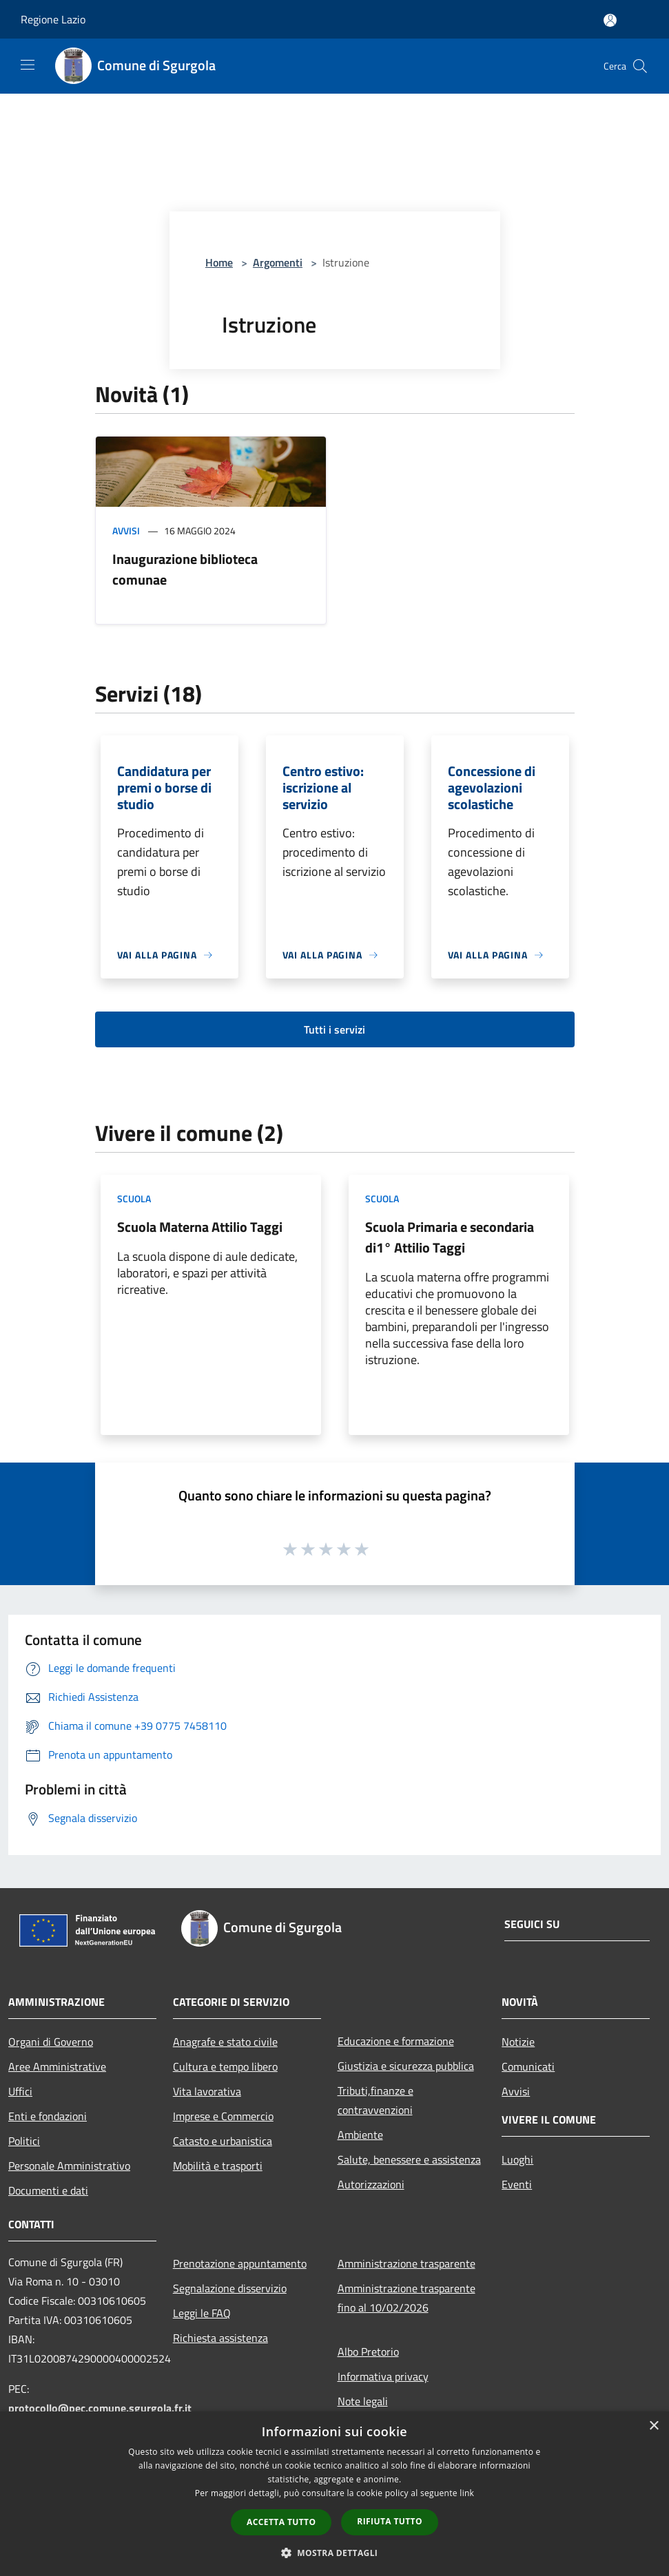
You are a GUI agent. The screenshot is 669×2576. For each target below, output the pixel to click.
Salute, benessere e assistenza (409, 2159)
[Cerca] (640, 66)
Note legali (363, 2401)
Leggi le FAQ (202, 2313)
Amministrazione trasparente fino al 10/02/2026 (406, 2298)
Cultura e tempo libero (225, 2066)
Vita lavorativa (207, 2091)
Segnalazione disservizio (230, 2288)
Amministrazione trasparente (406, 2263)
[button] (334, 2552)
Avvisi (126, 530)
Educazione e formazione (396, 2041)
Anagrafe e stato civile (225, 2041)
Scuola (134, 1198)
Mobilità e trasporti (218, 2165)
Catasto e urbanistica (222, 2141)
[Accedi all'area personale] (610, 20)
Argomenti (277, 262)
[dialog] (334, 2493)
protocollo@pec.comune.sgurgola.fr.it (100, 2408)
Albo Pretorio (368, 2351)
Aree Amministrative (57, 2066)
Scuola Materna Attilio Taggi (199, 1226)
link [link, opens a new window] (467, 2493)
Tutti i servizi (334, 1029)
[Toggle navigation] (27, 64)
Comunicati (528, 2066)
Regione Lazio (53, 19)
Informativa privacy (383, 2376)
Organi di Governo (50, 2041)
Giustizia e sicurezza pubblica (406, 2065)
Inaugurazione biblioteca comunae (185, 569)
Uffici (20, 2091)
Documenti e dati (48, 2190)
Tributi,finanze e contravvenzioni (375, 2100)
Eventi (517, 2184)
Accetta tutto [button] (281, 2522)
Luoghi (517, 2159)
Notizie (518, 2041)
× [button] (653, 2426)
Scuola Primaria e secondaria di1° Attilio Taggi (449, 1237)
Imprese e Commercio (223, 2116)
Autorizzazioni (371, 2184)
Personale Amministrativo (69, 2165)
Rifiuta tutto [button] (389, 2521)
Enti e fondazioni (47, 2116)
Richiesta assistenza (220, 2337)
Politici (24, 2141)
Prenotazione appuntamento (240, 2263)
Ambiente (360, 2134)
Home (219, 262)
